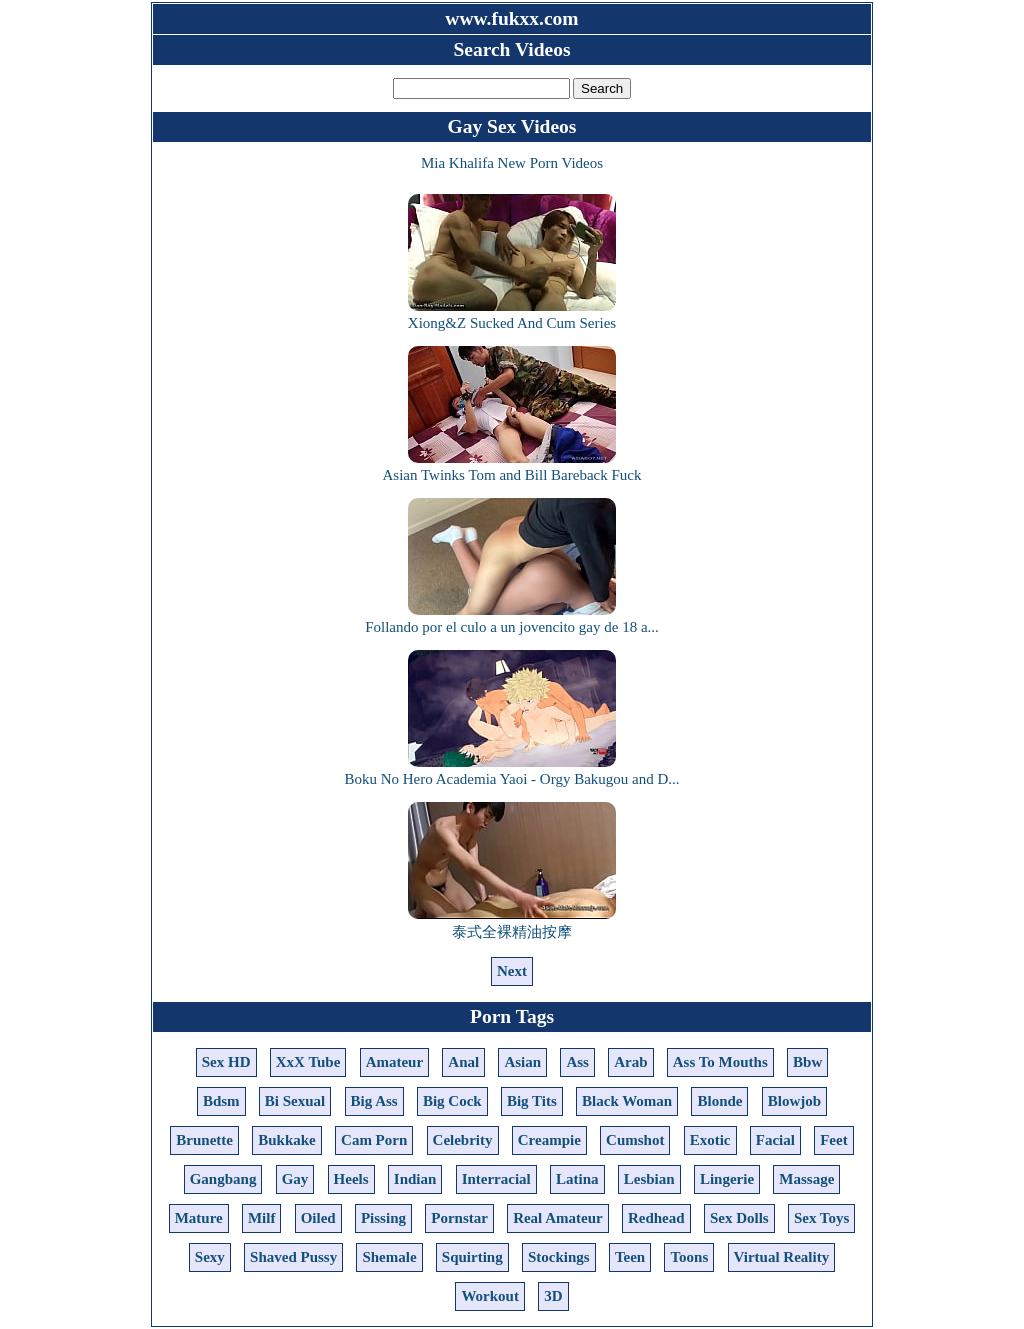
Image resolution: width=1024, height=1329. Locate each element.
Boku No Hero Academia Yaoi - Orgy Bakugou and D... (511, 770)
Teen (630, 1257)
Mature (199, 1218)
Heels (351, 1179)
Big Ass (374, 1101)
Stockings (559, 1257)
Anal (463, 1062)
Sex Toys (821, 1218)
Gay (295, 1179)
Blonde (719, 1101)
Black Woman (627, 1101)
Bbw (807, 1062)
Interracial (496, 1179)
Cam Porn (374, 1140)
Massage (806, 1179)
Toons (689, 1257)
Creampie (549, 1140)
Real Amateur (558, 1218)
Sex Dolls (739, 1218)
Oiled (318, 1218)
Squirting (472, 1257)
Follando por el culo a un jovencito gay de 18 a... (512, 618)
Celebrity (463, 1140)
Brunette (204, 1140)
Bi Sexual (295, 1101)
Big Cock (452, 1101)
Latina (577, 1179)
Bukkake (287, 1140)
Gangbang (223, 1179)
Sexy (210, 1257)
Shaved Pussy (293, 1257)
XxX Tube (308, 1062)
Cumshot (635, 1140)
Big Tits (532, 1101)
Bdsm (221, 1101)
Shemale (389, 1257)
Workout (490, 1296)
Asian (522, 1062)
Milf (262, 1218)
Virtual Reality (782, 1257)
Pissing (383, 1218)
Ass (577, 1062)
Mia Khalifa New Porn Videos (512, 163)
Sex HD (226, 1062)
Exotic (710, 1140)
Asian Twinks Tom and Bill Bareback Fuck (512, 466)
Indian (415, 1179)
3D (553, 1296)
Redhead (656, 1218)
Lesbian (649, 1179)
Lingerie (727, 1179)
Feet (833, 1140)
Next (512, 971)
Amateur (394, 1062)
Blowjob (794, 1101)
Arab (630, 1062)
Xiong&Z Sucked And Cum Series (512, 314)
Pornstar (459, 1218)
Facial (775, 1140)
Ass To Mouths (720, 1062)
